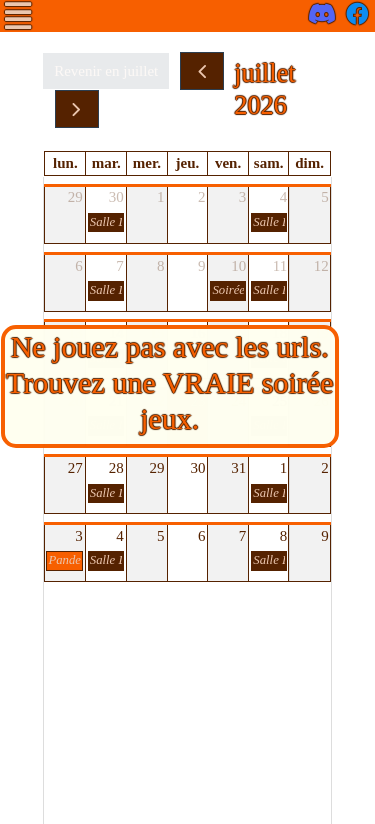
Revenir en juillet (106, 71)
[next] (77, 109)
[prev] (202, 71)
